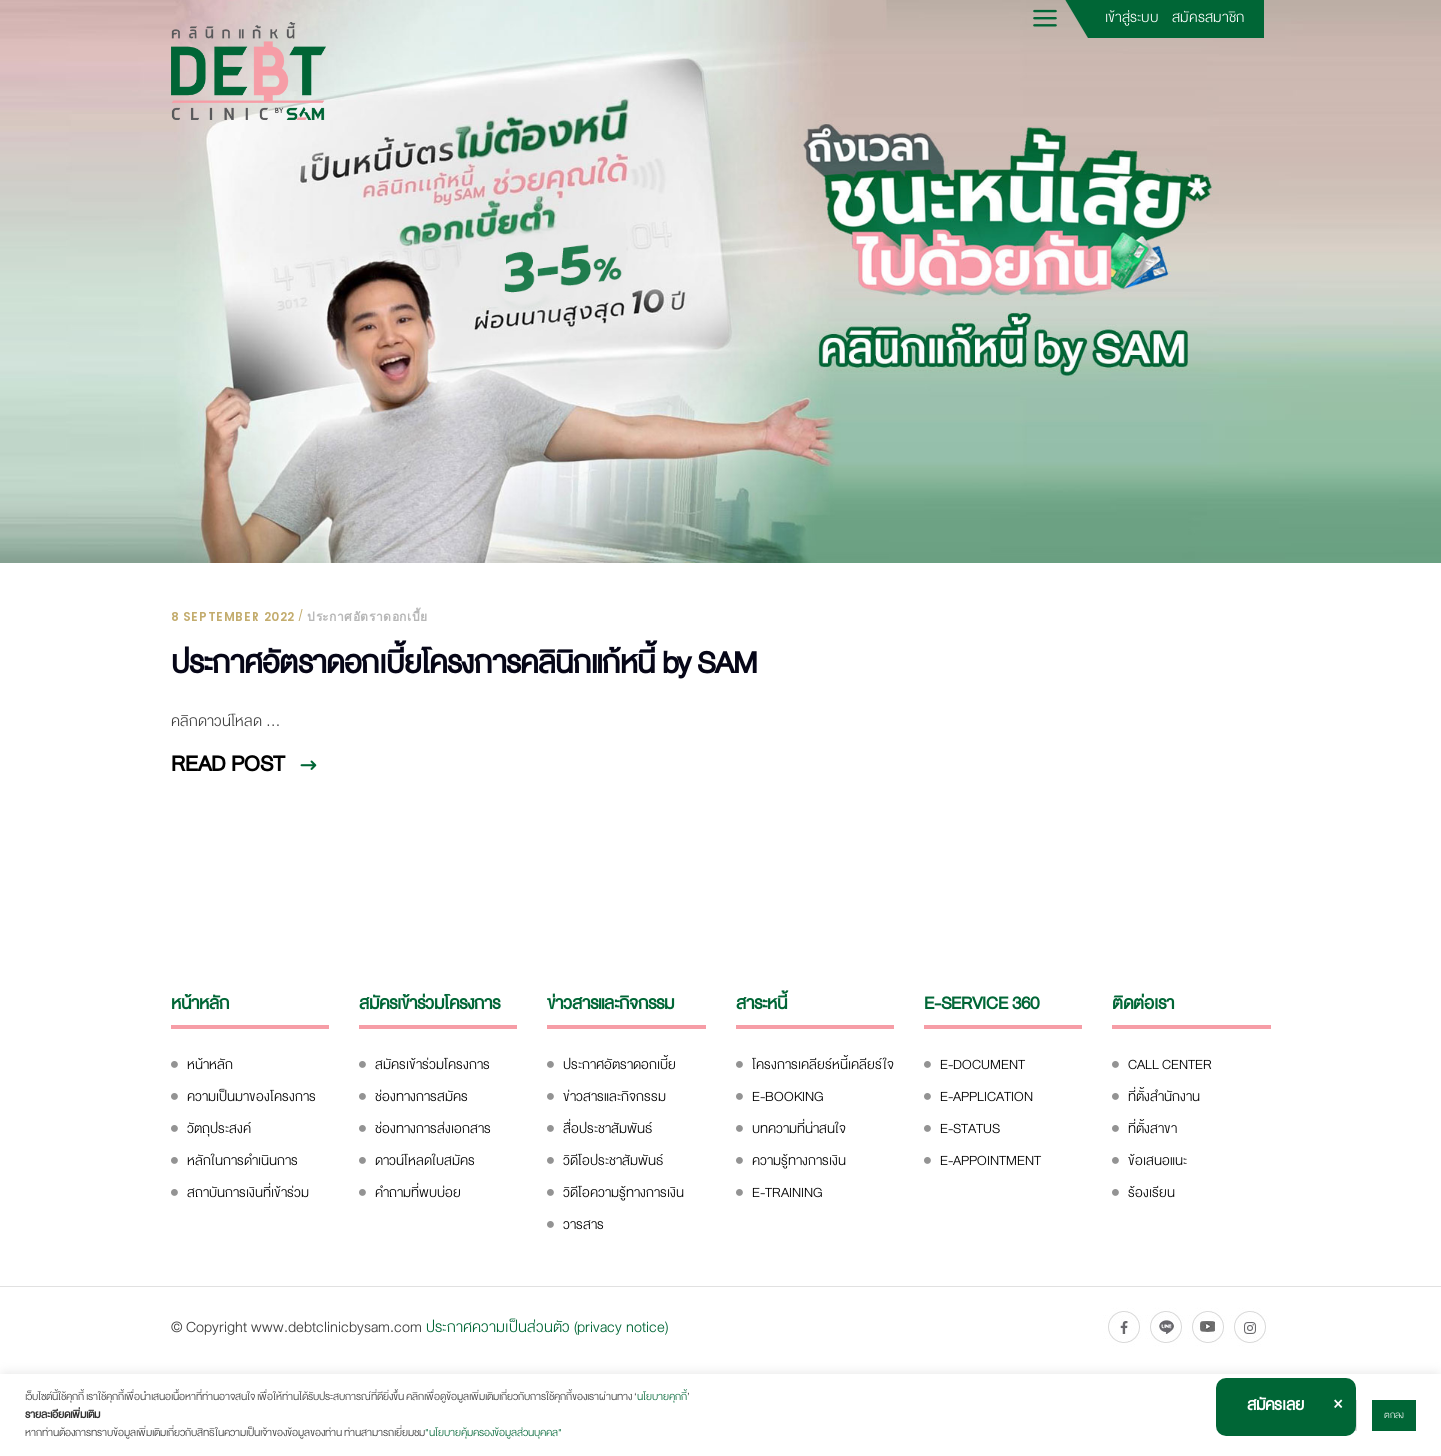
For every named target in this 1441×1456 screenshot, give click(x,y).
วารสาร (583, 1224)
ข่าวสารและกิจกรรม (614, 1096)
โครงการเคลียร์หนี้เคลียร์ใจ (823, 1064)
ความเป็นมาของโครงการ (251, 1096)
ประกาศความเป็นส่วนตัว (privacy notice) (547, 1327)
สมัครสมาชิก (1208, 17)
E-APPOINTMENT (990, 1160)
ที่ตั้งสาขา (1152, 1128)
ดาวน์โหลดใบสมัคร (425, 1160)
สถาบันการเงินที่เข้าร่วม (248, 1192)
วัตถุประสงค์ (219, 1128)
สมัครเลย (1275, 1405)
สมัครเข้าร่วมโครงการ (432, 1064)
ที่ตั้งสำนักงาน (1164, 1096)
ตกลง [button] (1394, 1415)
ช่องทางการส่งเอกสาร (433, 1128)
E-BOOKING (788, 1096)
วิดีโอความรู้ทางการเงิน (623, 1192)
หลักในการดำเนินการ (242, 1160)
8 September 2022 (233, 616)
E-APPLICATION (986, 1096)
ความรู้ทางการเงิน (799, 1160)
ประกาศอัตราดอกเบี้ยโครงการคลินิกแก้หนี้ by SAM (464, 663)
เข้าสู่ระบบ (1132, 17)
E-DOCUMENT (982, 1064)
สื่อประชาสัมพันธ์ (607, 1128)
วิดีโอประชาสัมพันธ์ (613, 1160)
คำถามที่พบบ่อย (418, 1192)
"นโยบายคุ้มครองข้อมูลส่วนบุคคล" (493, 1432)
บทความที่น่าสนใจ (799, 1128)
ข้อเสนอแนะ (1157, 1160)
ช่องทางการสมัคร (421, 1096)
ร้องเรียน (1151, 1192)
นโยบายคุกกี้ (662, 1396)
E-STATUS (970, 1128)
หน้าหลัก (210, 1064)
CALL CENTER (1170, 1064)
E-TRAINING (787, 1192)
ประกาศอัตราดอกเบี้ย (367, 616)
